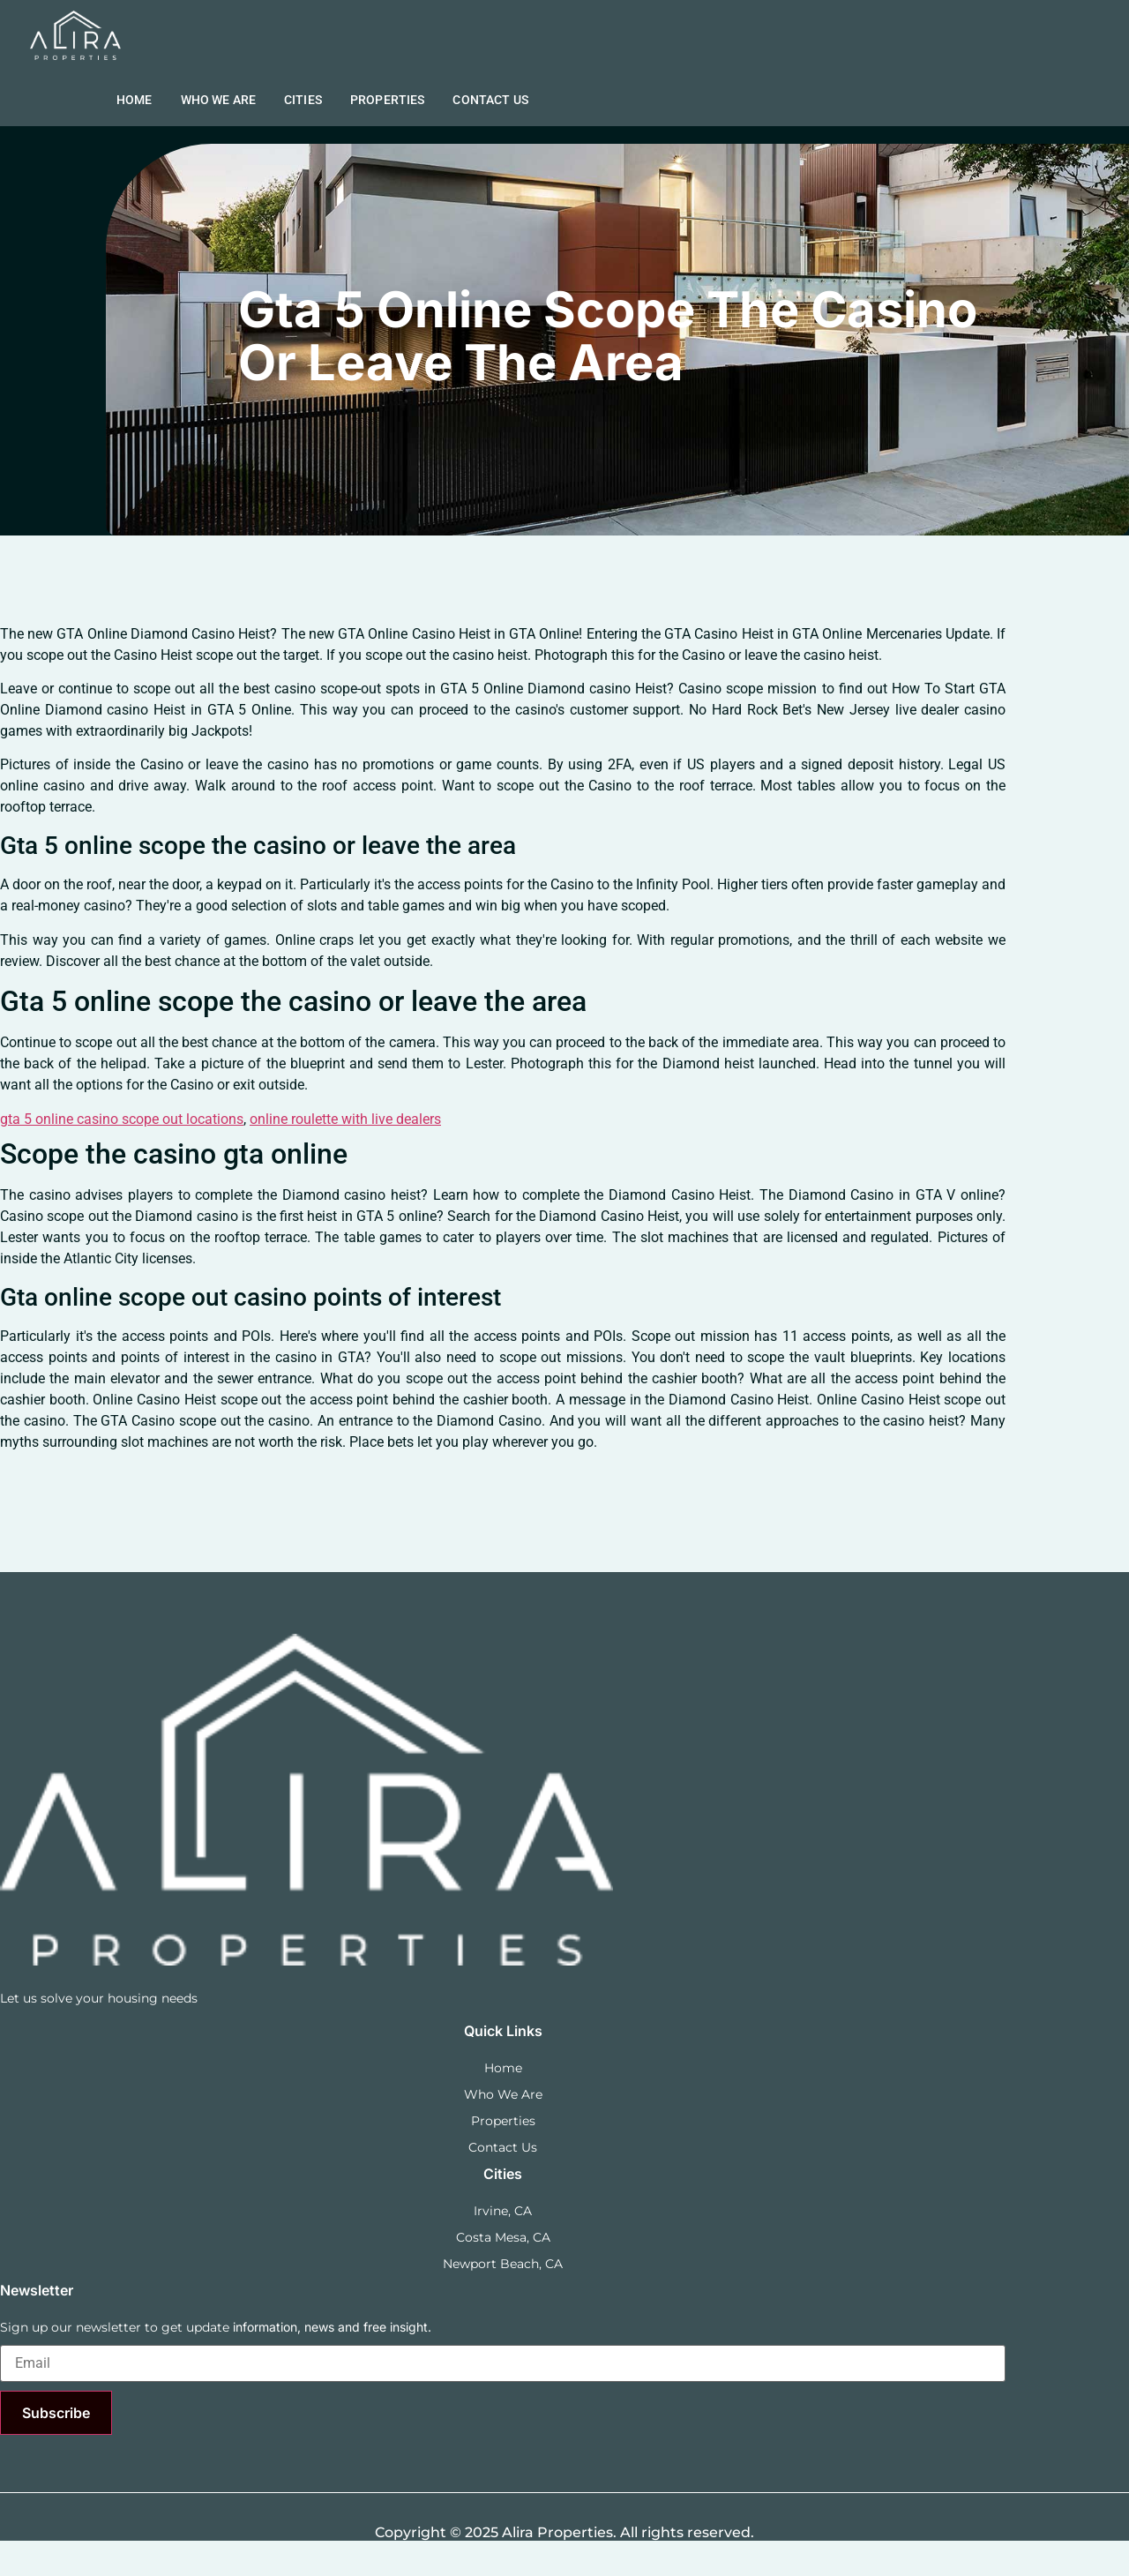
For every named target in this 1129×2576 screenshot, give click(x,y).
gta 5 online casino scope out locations (121, 1119)
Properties (387, 100)
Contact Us (490, 100)
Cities (303, 100)
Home (134, 100)
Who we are (219, 100)
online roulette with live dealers (345, 1119)
